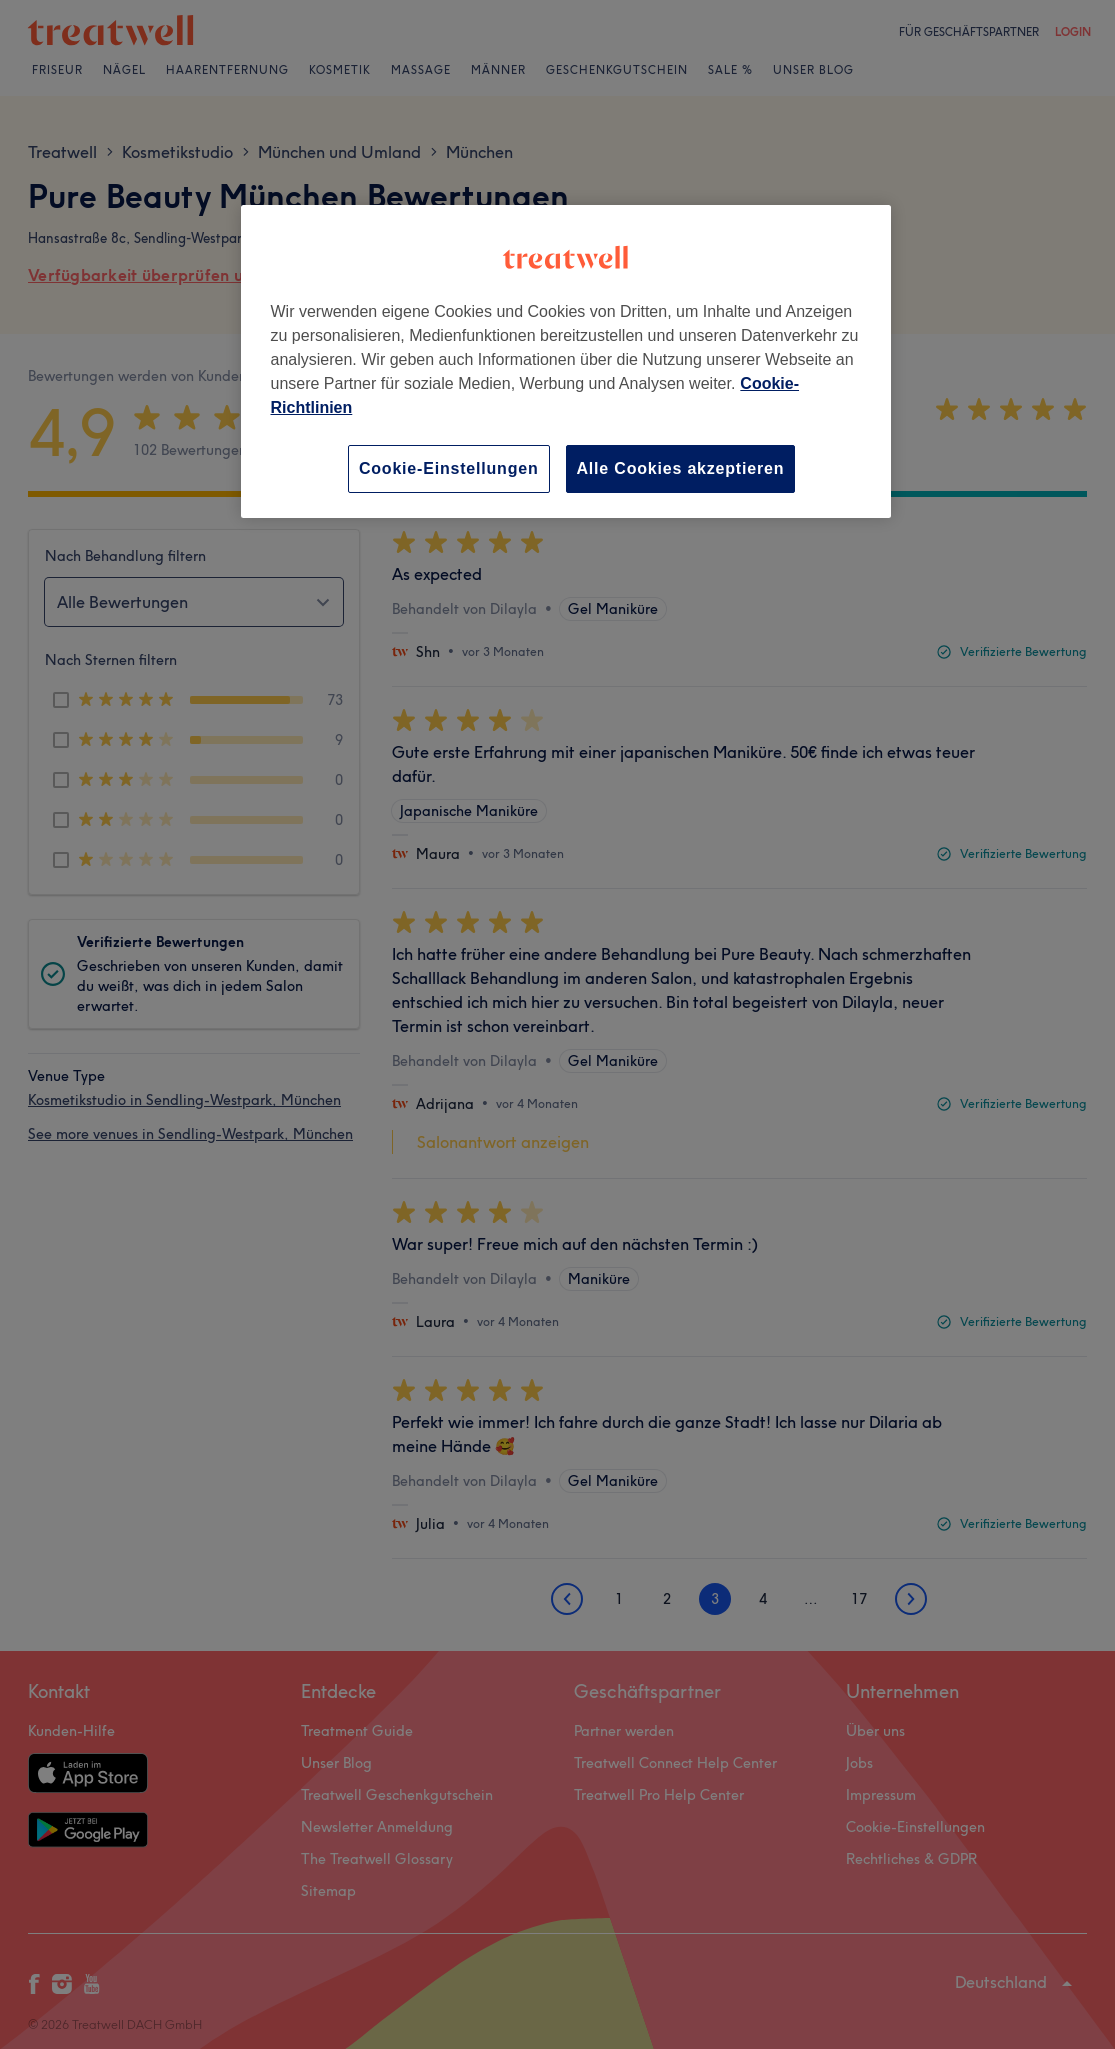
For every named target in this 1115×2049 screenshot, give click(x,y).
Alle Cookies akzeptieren (681, 468)
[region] (566, 361)
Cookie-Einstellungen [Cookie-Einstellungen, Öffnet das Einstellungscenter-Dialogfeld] (449, 468)
